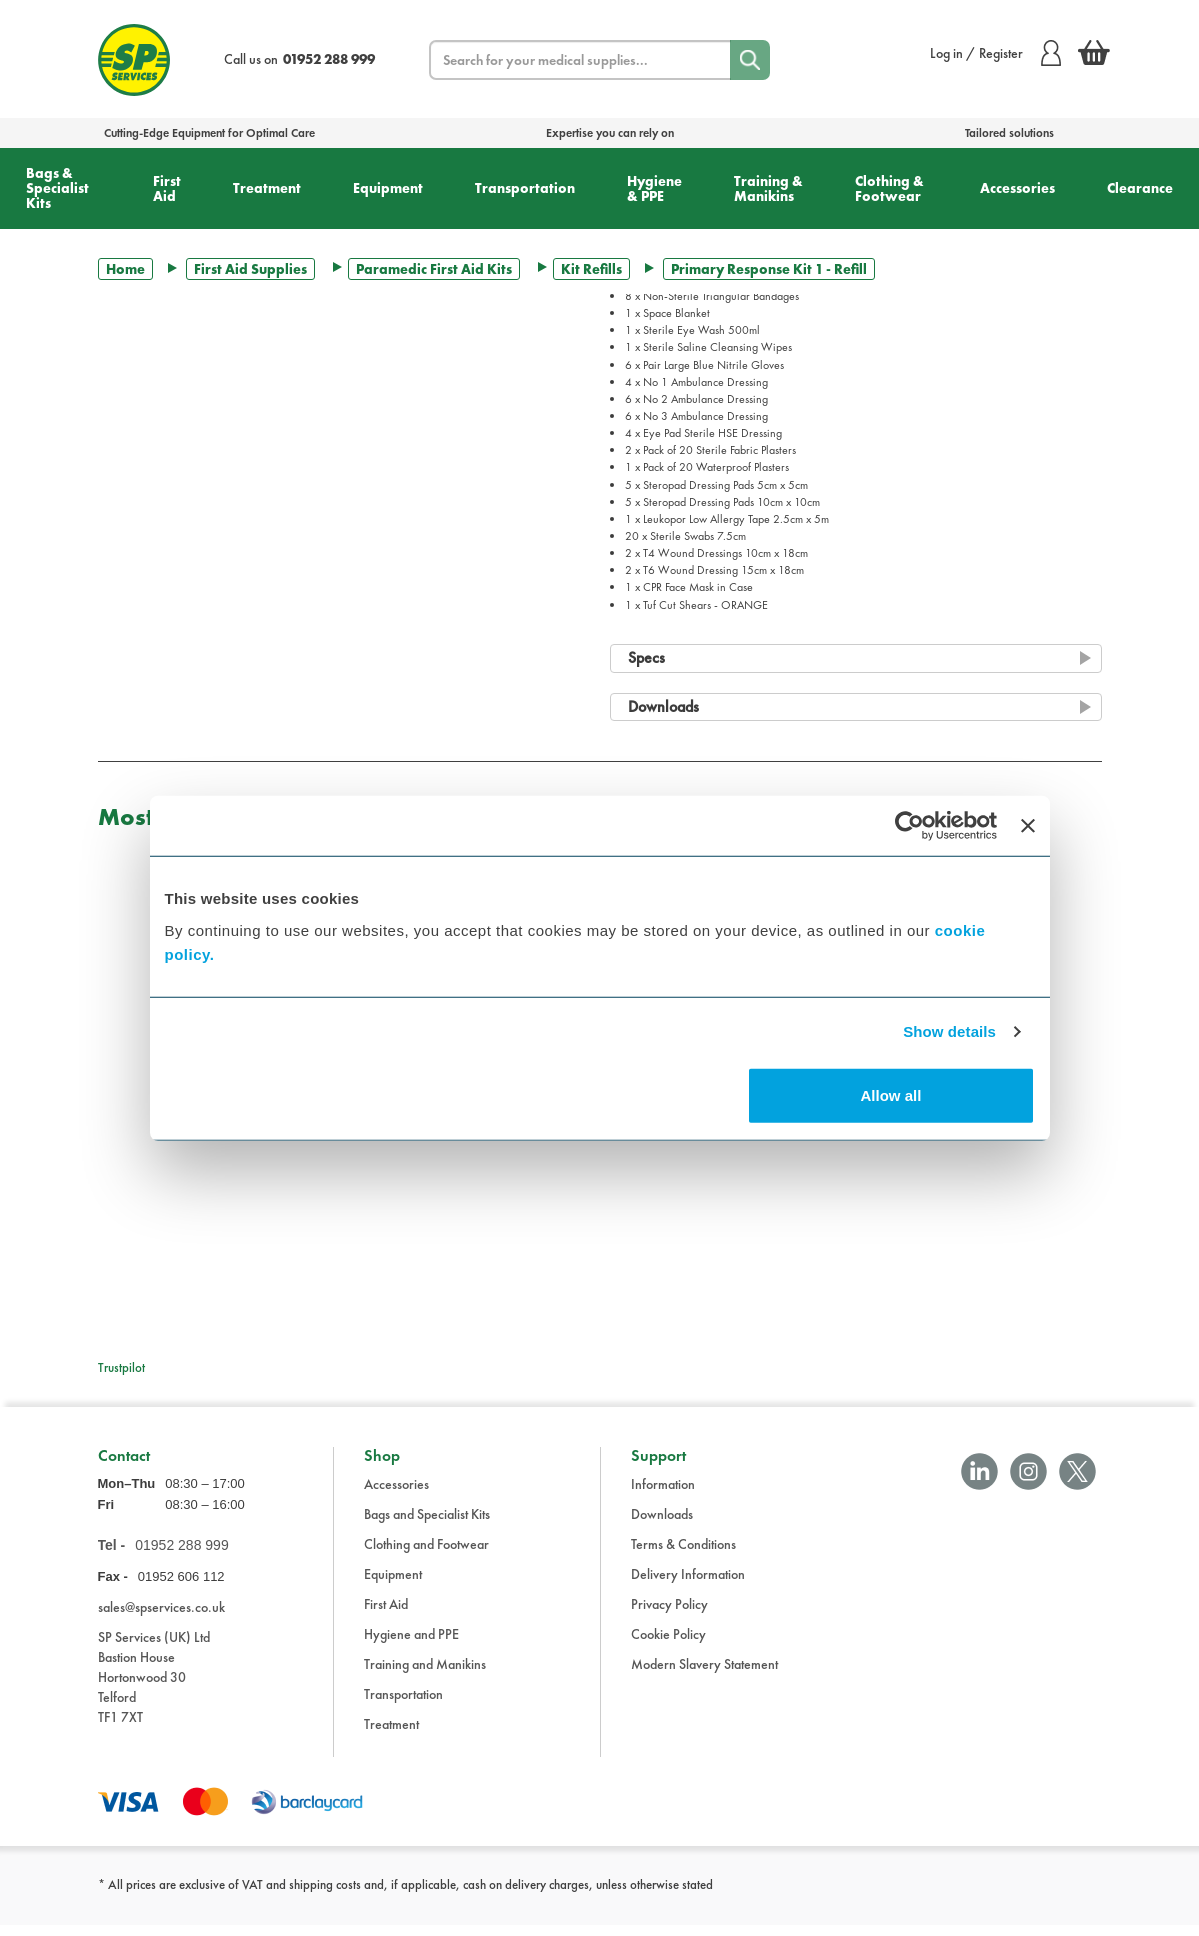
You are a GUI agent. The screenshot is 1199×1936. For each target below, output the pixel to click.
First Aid (167, 188)
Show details (949, 1031)
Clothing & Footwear (889, 188)
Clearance (1140, 188)
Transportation (525, 188)
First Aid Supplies (250, 269)
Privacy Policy (669, 1615)
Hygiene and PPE (411, 1645)
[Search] (750, 60)
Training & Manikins (768, 188)
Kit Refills (591, 269)
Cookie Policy (668, 1645)
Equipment (388, 188)
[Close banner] (1028, 826)
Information (663, 1495)
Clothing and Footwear (426, 1555)
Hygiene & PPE (654, 188)
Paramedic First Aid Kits (434, 269)
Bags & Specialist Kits (57, 188)
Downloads (662, 1525)
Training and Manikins (425, 1675)
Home (125, 269)
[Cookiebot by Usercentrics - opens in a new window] (909, 826)
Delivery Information (688, 1585)
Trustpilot (121, 1367)
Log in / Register (995, 53)
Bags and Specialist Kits (427, 1525)
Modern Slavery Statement (704, 1675)
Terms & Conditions (683, 1555)
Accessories (1017, 188)
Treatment (267, 188)
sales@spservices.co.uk (161, 1618)
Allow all (891, 1094)
